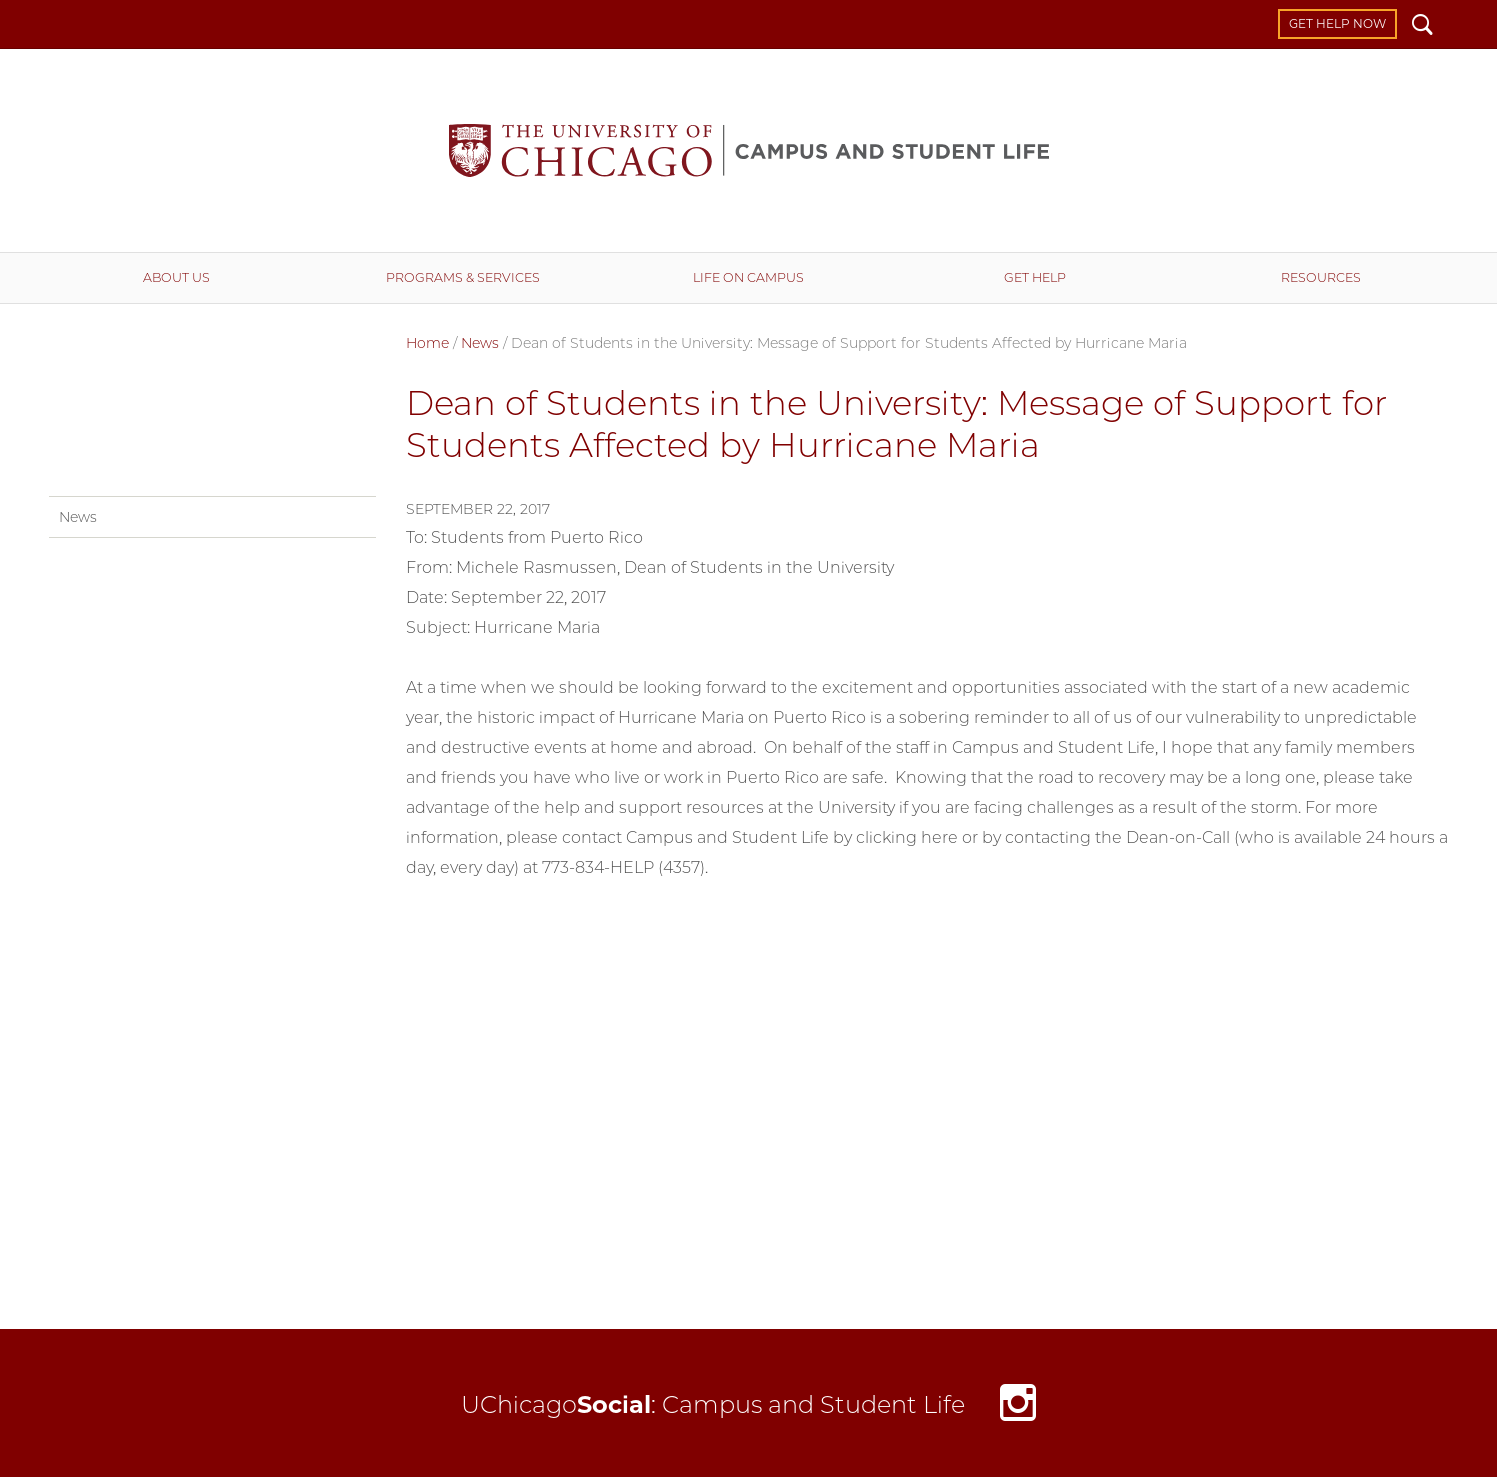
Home (427, 343)
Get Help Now (1337, 23)
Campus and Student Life (749, 150)
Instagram (1018, 1408)
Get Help (1035, 277)
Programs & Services (463, 277)
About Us (176, 277)
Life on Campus (748, 277)
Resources (1321, 277)
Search (1422, 27)
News (480, 343)
